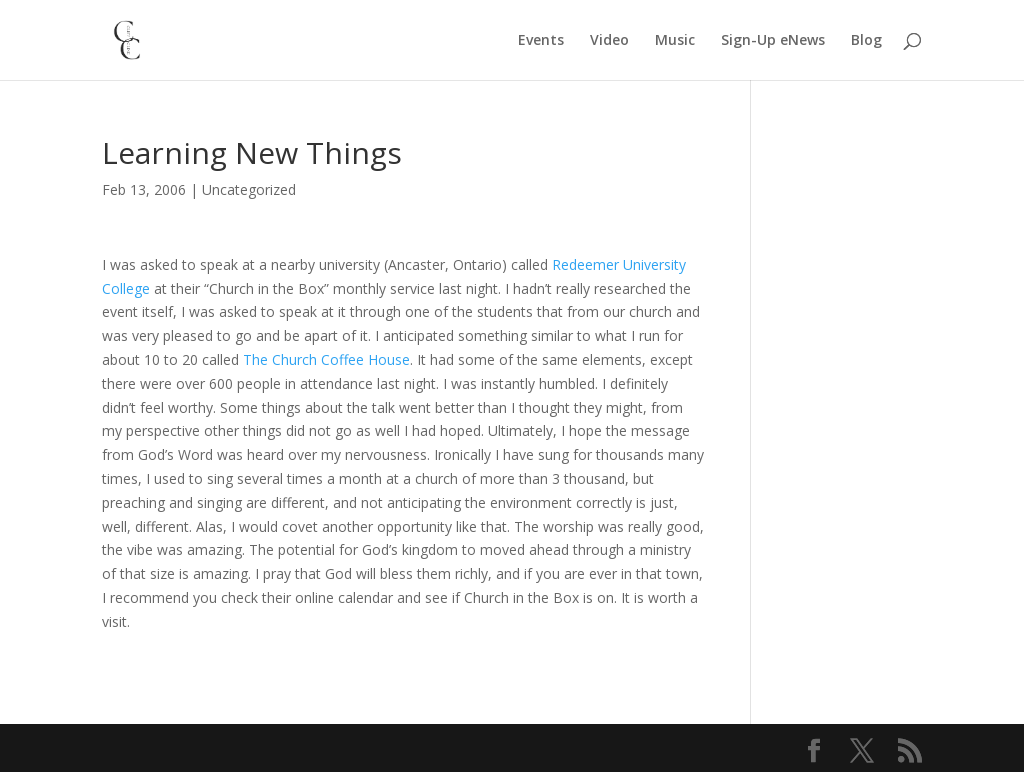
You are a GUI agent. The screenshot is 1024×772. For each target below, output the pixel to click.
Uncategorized (249, 189)
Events (541, 41)
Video (609, 41)
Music (675, 41)
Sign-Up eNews (773, 41)
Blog (866, 41)
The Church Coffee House (326, 359)
